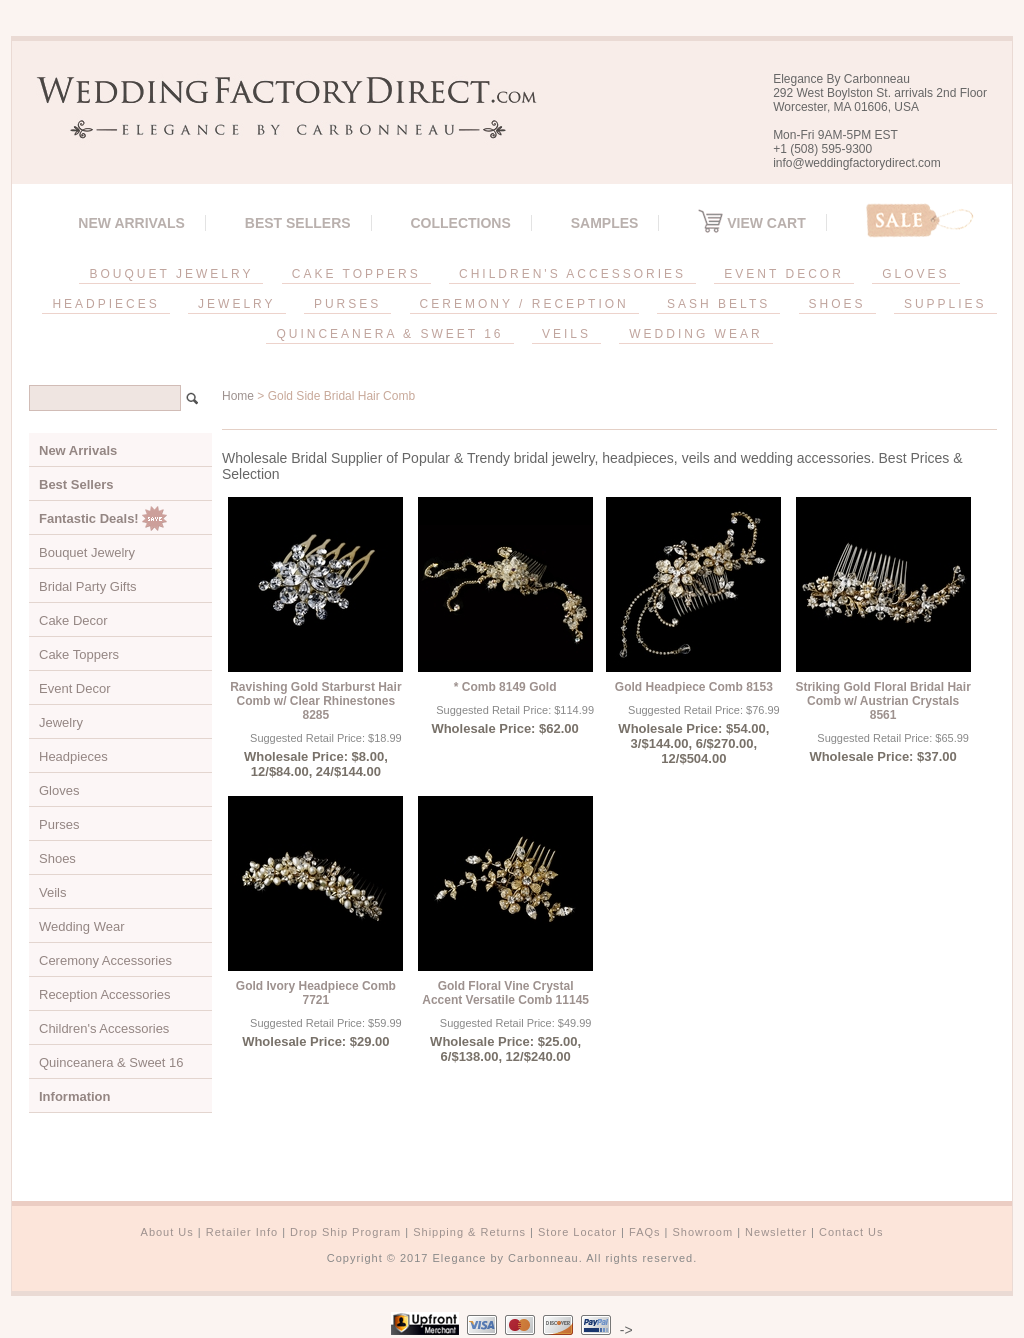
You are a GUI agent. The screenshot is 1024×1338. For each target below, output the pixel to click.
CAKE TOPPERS (356, 274)
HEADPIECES (105, 304)
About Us (167, 1232)
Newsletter (776, 1232)
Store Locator (577, 1232)
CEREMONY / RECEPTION (524, 304)
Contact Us (851, 1232)
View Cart (751, 223)
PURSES (347, 304)
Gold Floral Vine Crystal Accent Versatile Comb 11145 (505, 993)
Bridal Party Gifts (88, 586)
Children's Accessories (104, 1028)
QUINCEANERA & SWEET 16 (389, 334)
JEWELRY (236, 304)
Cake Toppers (79, 654)
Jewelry (61, 722)
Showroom (703, 1232)
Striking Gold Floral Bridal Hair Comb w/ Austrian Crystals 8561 (882, 701)
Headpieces (73, 756)
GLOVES (915, 274)
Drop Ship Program (345, 1232)
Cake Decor (73, 620)
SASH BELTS (718, 304)
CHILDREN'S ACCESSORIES (572, 274)
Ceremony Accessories (105, 960)
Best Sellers (298, 223)
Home (238, 396)
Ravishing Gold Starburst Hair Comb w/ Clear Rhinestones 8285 (315, 701)
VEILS (566, 334)
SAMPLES (605, 223)
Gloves (59, 790)
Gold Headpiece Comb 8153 (694, 687)
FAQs (645, 1232)
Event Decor (75, 688)
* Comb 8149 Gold (505, 687)
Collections (460, 223)
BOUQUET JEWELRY (171, 274)
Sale (920, 220)
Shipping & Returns (469, 1232)
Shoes (57, 858)
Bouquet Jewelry (87, 552)
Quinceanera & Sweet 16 (111, 1062)
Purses (59, 824)
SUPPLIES (945, 304)
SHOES (837, 304)
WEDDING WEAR (695, 334)
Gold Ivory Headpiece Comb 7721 (316, 993)
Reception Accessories (105, 994)
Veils (52, 892)
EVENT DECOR (783, 274)
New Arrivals (131, 223)
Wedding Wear (82, 926)
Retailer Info (242, 1232)
